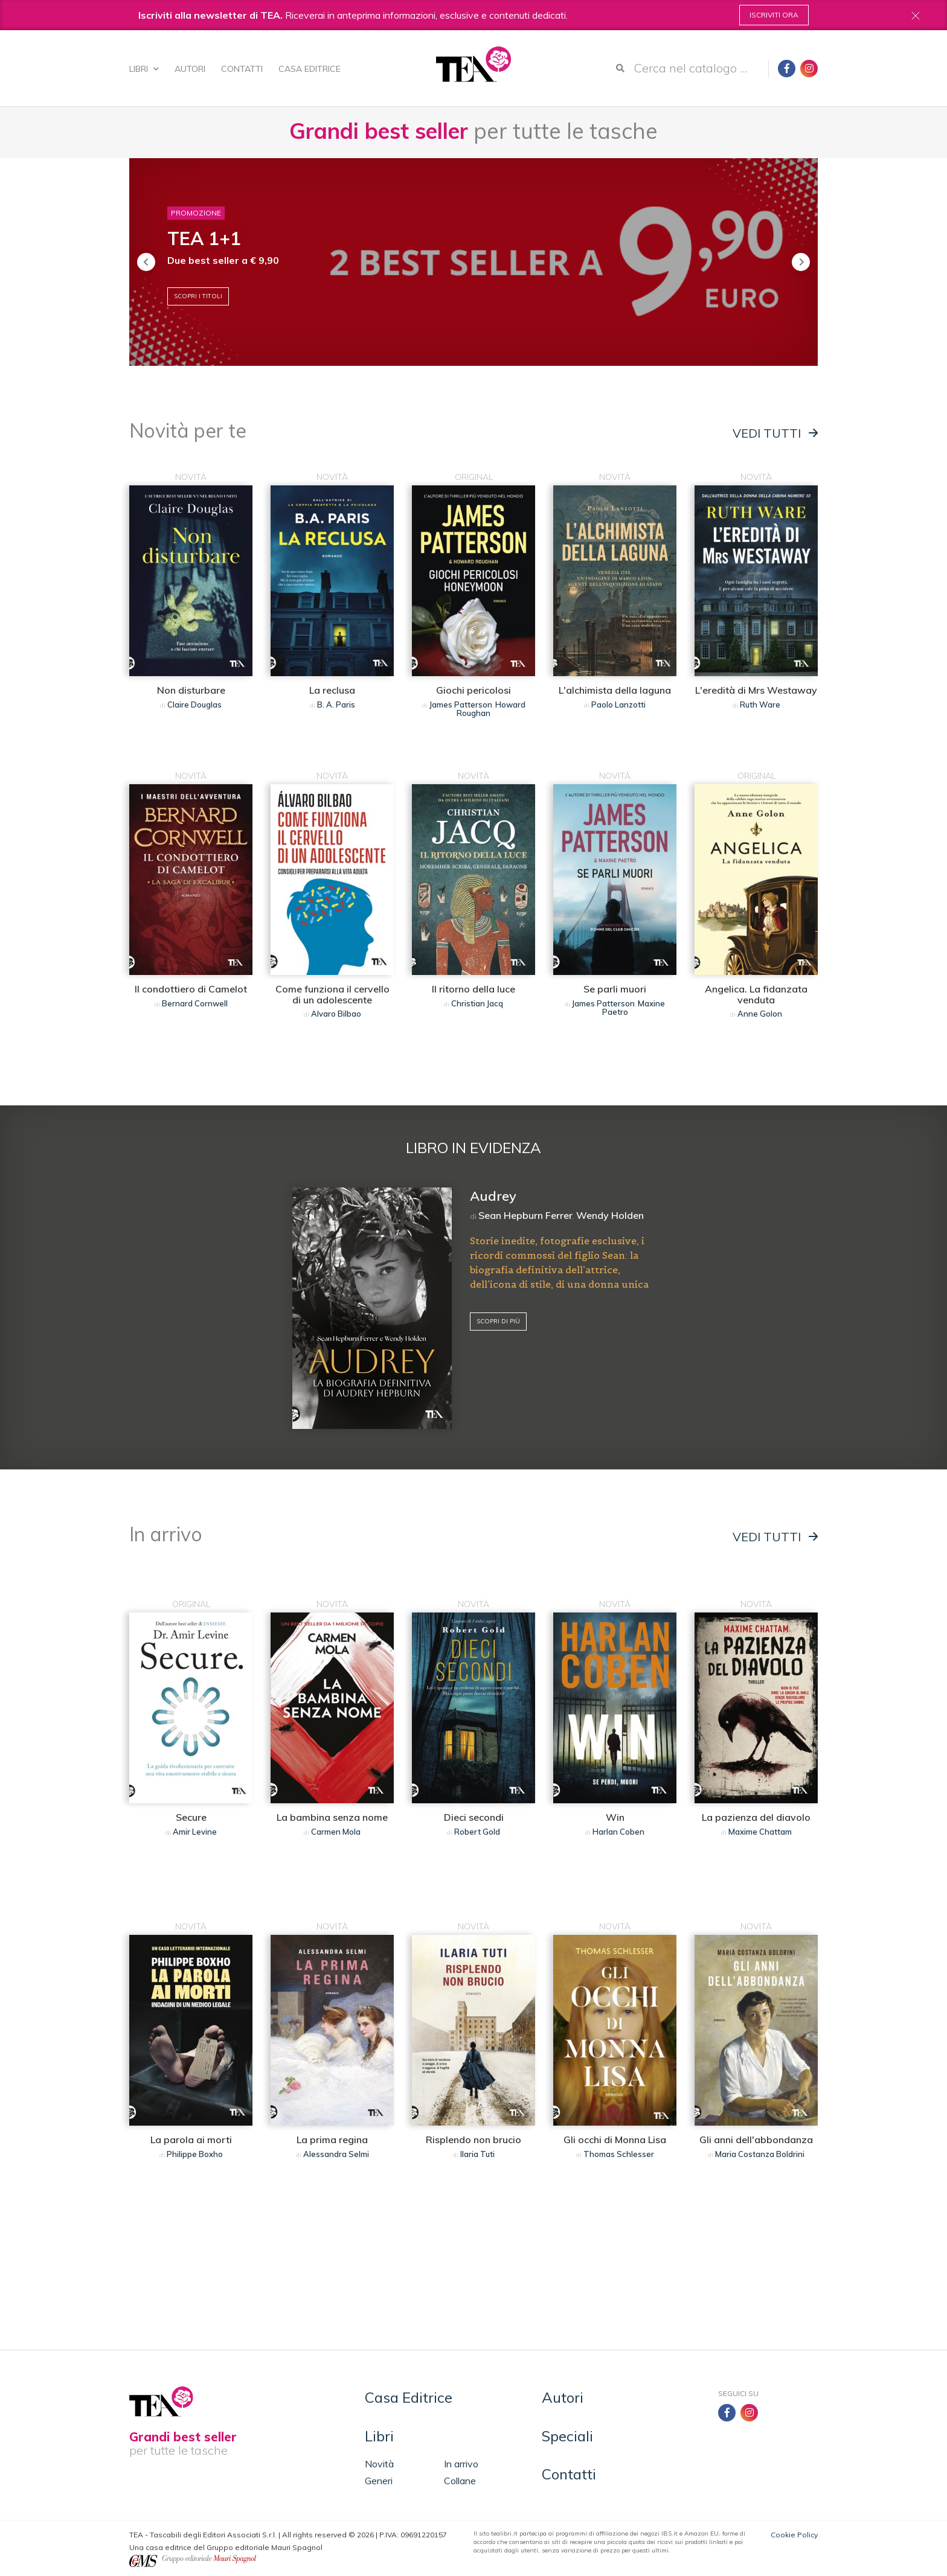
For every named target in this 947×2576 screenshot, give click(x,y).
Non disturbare (191, 690)
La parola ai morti (191, 2139)
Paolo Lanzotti (618, 704)
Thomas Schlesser (618, 2154)
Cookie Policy (794, 2534)
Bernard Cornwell (195, 1003)
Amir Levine (195, 1831)
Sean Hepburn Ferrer (525, 1215)
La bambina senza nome (332, 1817)
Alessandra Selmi (336, 2154)
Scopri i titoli (198, 296)
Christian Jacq (477, 1003)
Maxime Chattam (760, 1831)
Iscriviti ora (774, 14)
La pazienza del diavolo (756, 1817)
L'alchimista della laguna (615, 690)
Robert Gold (477, 1831)
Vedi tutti (775, 433)
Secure (191, 1817)
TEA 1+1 (204, 238)
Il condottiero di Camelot (191, 989)
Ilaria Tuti (477, 2154)
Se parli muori (614, 989)
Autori (190, 68)
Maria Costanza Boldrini (759, 2154)
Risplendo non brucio (473, 2139)
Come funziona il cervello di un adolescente (332, 994)
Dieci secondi (474, 1817)
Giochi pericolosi (473, 690)
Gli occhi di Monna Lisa (614, 2139)
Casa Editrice (309, 68)
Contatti (242, 68)
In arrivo (461, 2464)
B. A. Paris (336, 704)
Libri (144, 68)
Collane (460, 2481)
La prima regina (332, 2139)
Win (615, 1817)
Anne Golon (759, 1013)
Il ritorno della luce (473, 989)
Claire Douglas (194, 704)
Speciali (567, 2436)
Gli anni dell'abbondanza (756, 2139)
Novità (379, 2464)
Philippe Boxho (195, 2154)
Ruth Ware (760, 704)
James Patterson (460, 704)
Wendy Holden (610, 1215)
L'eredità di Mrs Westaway (756, 690)
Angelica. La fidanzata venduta (756, 994)
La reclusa (332, 690)
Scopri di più (498, 1321)
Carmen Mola (336, 1831)
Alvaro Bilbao (336, 1013)
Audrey (493, 1195)
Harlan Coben (618, 1831)
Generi (379, 2481)
